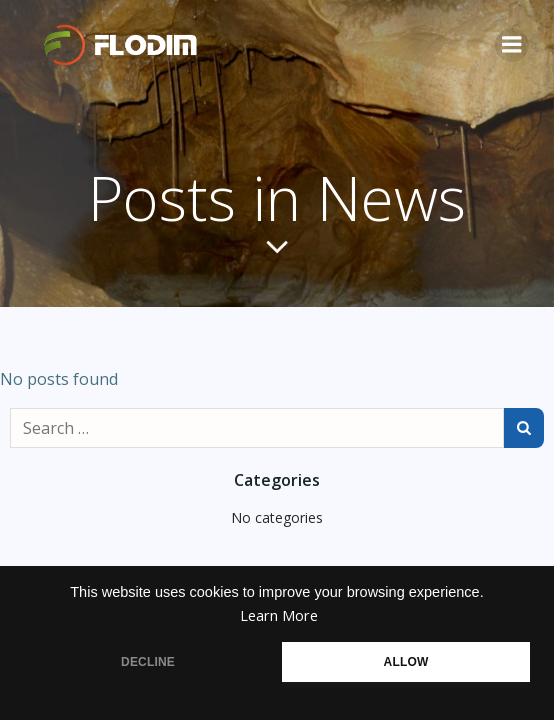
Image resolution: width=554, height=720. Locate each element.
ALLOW (406, 662)
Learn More (279, 615)
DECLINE (148, 662)
